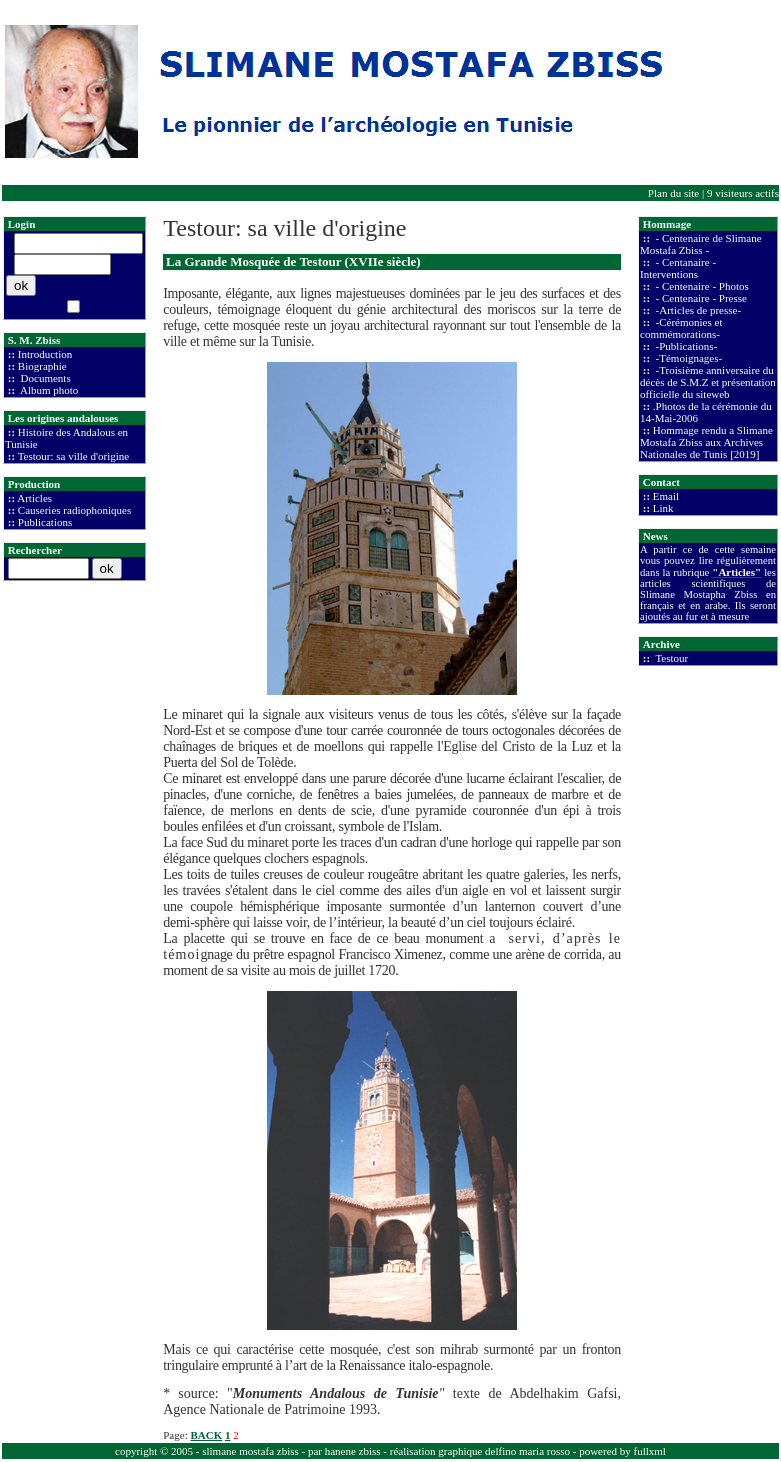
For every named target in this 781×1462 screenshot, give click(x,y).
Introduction (45, 354)
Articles (34, 498)
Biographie (42, 366)
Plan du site (673, 193)
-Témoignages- (687, 358)
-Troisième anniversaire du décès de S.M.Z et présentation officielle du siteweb (708, 382)
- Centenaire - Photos (701, 286)
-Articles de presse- (697, 310)
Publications (45, 522)
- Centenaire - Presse (700, 298)
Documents (44, 378)
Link (663, 508)
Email (666, 496)
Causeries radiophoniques (74, 510)
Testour (670, 658)
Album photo (48, 390)
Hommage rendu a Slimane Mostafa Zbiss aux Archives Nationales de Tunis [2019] (706, 442)
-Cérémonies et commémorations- (681, 328)
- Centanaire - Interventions (678, 268)
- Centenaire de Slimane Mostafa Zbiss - (701, 244)
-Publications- (685, 346)
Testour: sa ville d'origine (74, 456)
